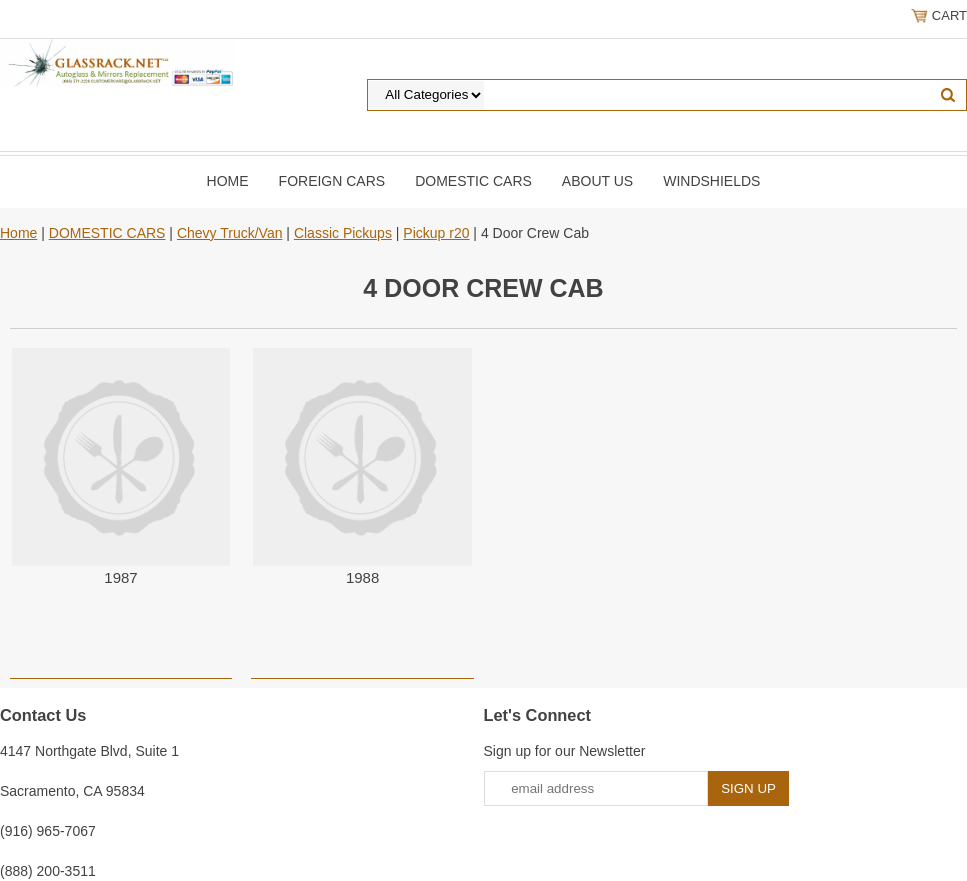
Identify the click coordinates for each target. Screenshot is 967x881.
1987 (120, 577)
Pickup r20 (436, 233)
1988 (362, 577)
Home (228, 181)
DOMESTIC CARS (473, 181)
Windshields (711, 181)
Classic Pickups (343, 233)
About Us (597, 181)
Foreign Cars (332, 181)
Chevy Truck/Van (230, 233)
